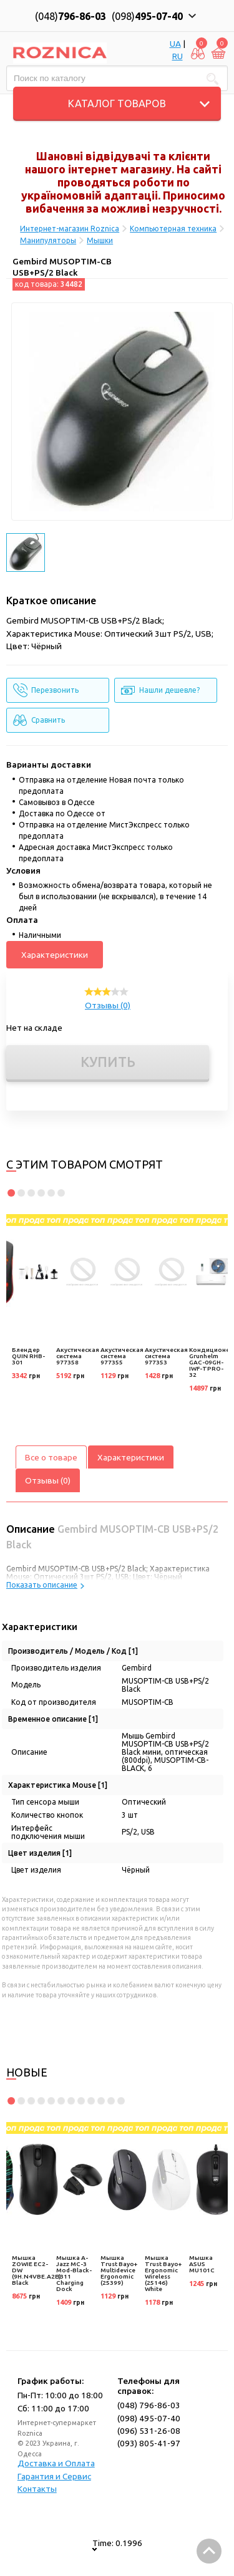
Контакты (37, 2489)
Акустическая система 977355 (122, 1356)
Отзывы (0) (107, 1005)
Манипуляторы (48, 240)
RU (177, 56)
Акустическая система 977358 (77, 1356)
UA (175, 44)
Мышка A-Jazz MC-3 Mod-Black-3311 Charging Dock (74, 2273)
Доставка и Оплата (56, 2463)
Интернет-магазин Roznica (69, 228)
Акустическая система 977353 (166, 1356)
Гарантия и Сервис (54, 2476)
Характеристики (54, 955)
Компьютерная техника (173, 228)
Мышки (100, 240)
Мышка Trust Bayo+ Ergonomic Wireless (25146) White (163, 2273)
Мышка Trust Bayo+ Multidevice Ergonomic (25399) (118, 2270)
